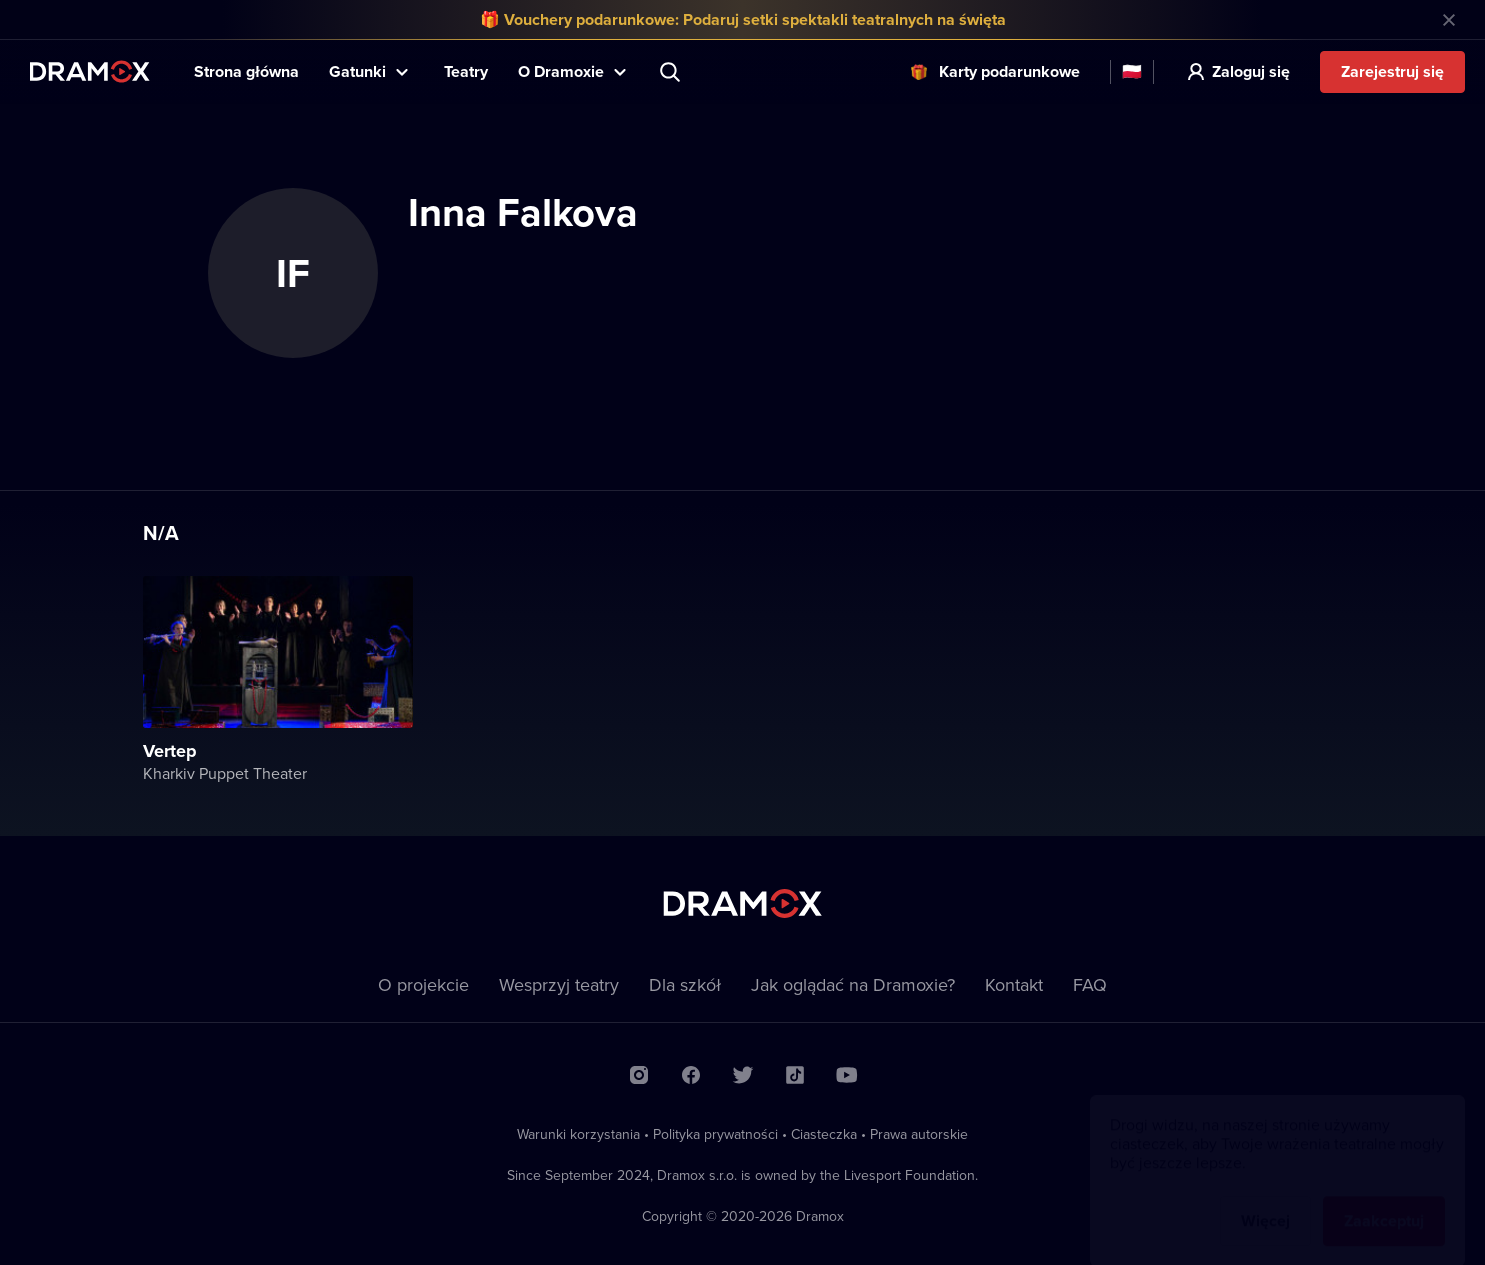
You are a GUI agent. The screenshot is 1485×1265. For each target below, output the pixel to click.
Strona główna (246, 71)
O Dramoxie (561, 71)
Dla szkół (685, 984)
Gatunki (357, 71)
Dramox (90, 71)
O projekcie (423, 984)
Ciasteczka (824, 1134)
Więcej (1265, 1201)
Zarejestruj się (1392, 71)
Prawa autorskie (919, 1134)
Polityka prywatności (715, 1134)
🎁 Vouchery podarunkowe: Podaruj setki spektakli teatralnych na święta (743, 19)
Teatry (466, 71)
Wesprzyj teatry (559, 984)
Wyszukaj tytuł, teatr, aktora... (672, 72)
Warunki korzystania (578, 1134)
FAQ (1090, 984)
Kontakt (1014, 984)
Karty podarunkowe (1009, 71)
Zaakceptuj (1384, 1201)
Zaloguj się (1251, 71)
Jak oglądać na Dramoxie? (853, 984)
